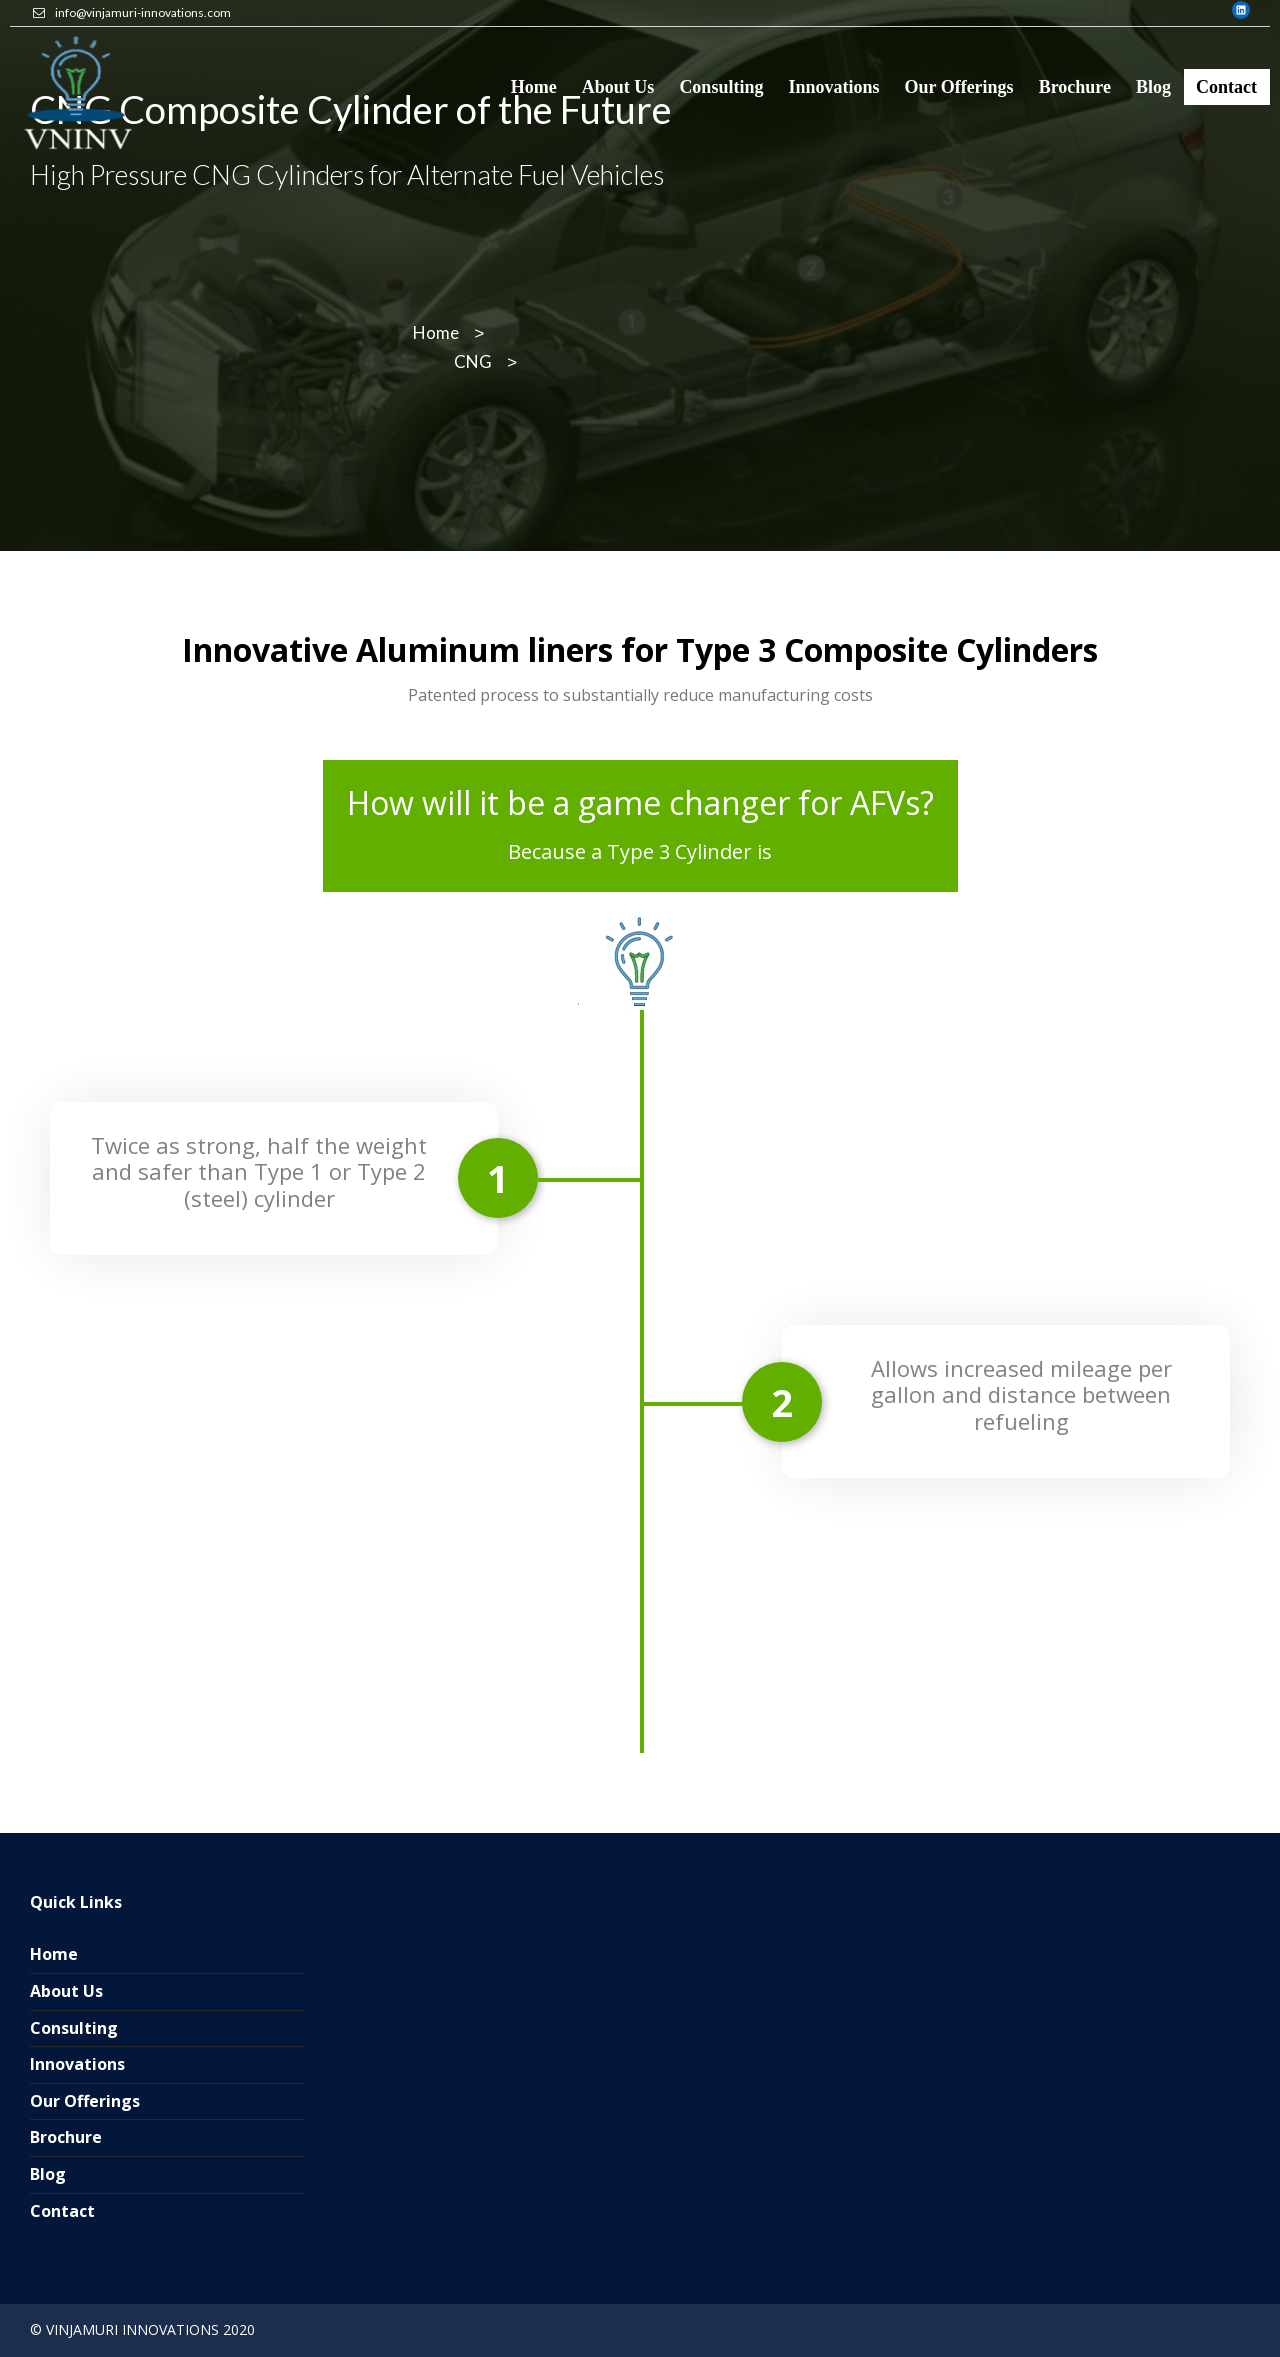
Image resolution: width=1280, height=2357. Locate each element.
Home (54, 1954)
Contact (62, 2211)
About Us (66, 1991)
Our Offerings (85, 2101)
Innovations (77, 2064)
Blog (48, 2174)
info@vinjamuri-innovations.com (143, 12)
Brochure (66, 2137)
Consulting (74, 2028)
